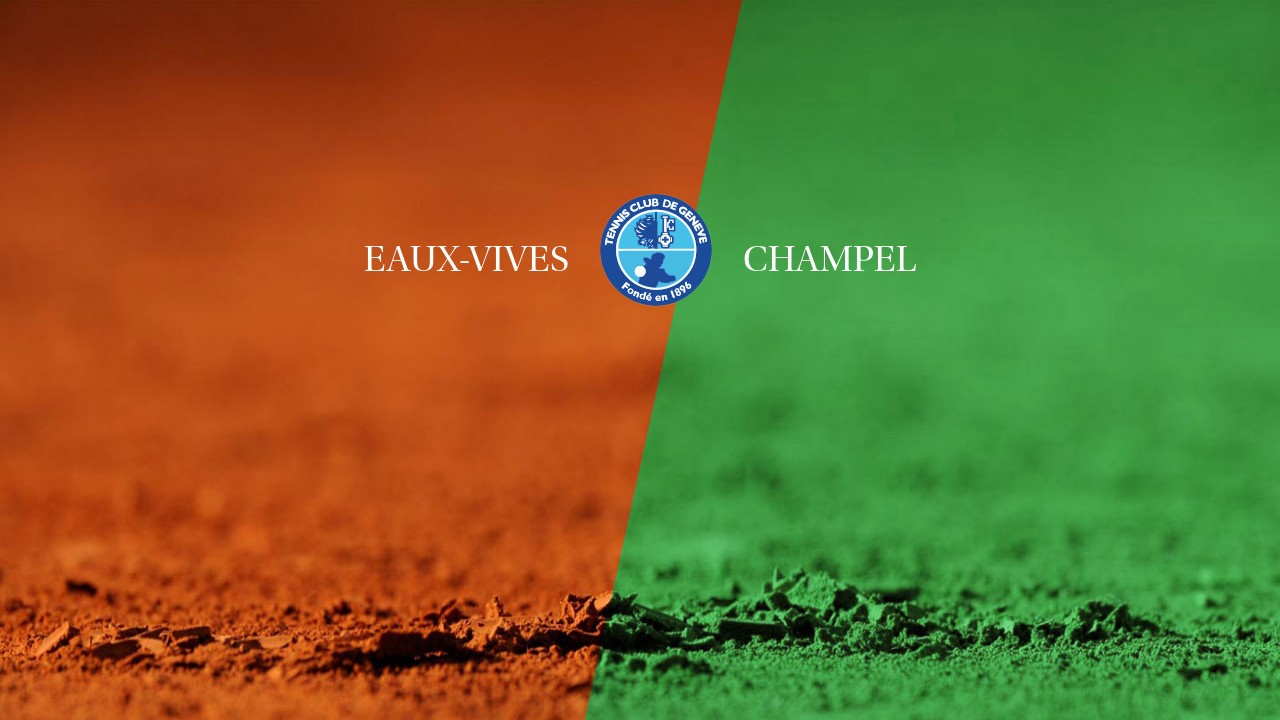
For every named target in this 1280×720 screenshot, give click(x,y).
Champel (830, 259)
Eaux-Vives (466, 259)
